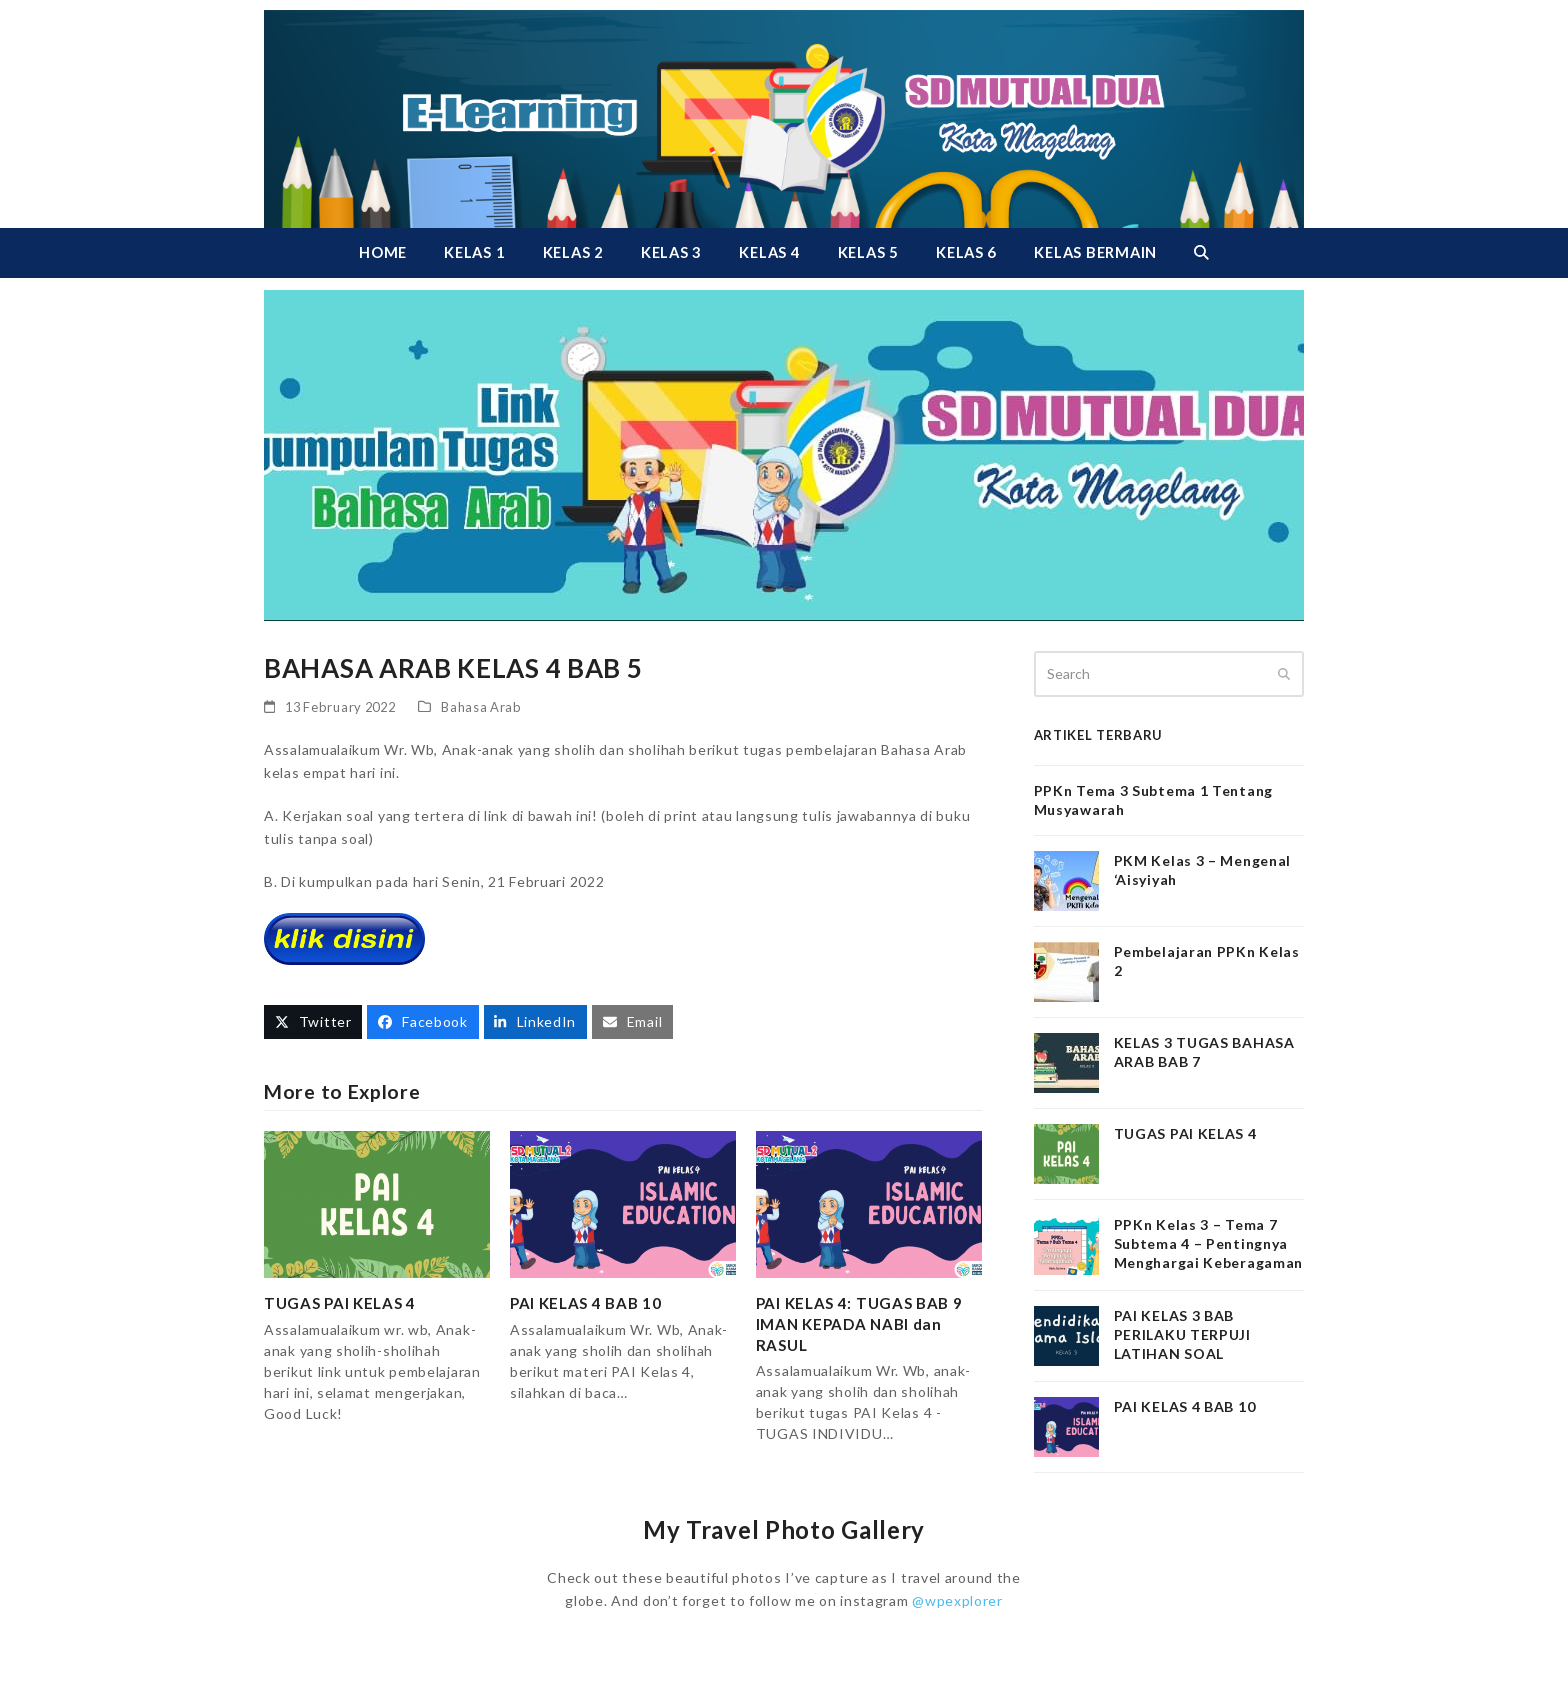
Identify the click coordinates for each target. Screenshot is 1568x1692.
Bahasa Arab (481, 707)
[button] (1201, 253)
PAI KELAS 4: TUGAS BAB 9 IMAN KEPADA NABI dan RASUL (859, 1323)
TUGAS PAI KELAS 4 (340, 1303)
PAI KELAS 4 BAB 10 (586, 1303)
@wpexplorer (957, 1600)
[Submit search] (1284, 674)
